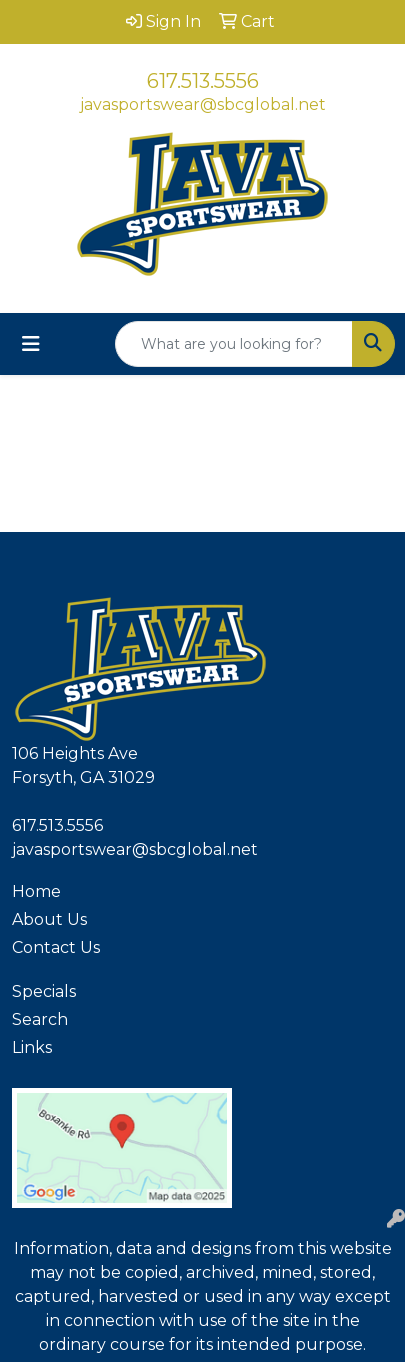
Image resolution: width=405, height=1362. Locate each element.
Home (36, 891)
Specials (44, 991)
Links (32, 1047)
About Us (49, 919)
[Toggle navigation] (31, 344)
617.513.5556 (203, 81)
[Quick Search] (234, 344)
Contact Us (56, 947)
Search (40, 1019)
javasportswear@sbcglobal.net (203, 104)
